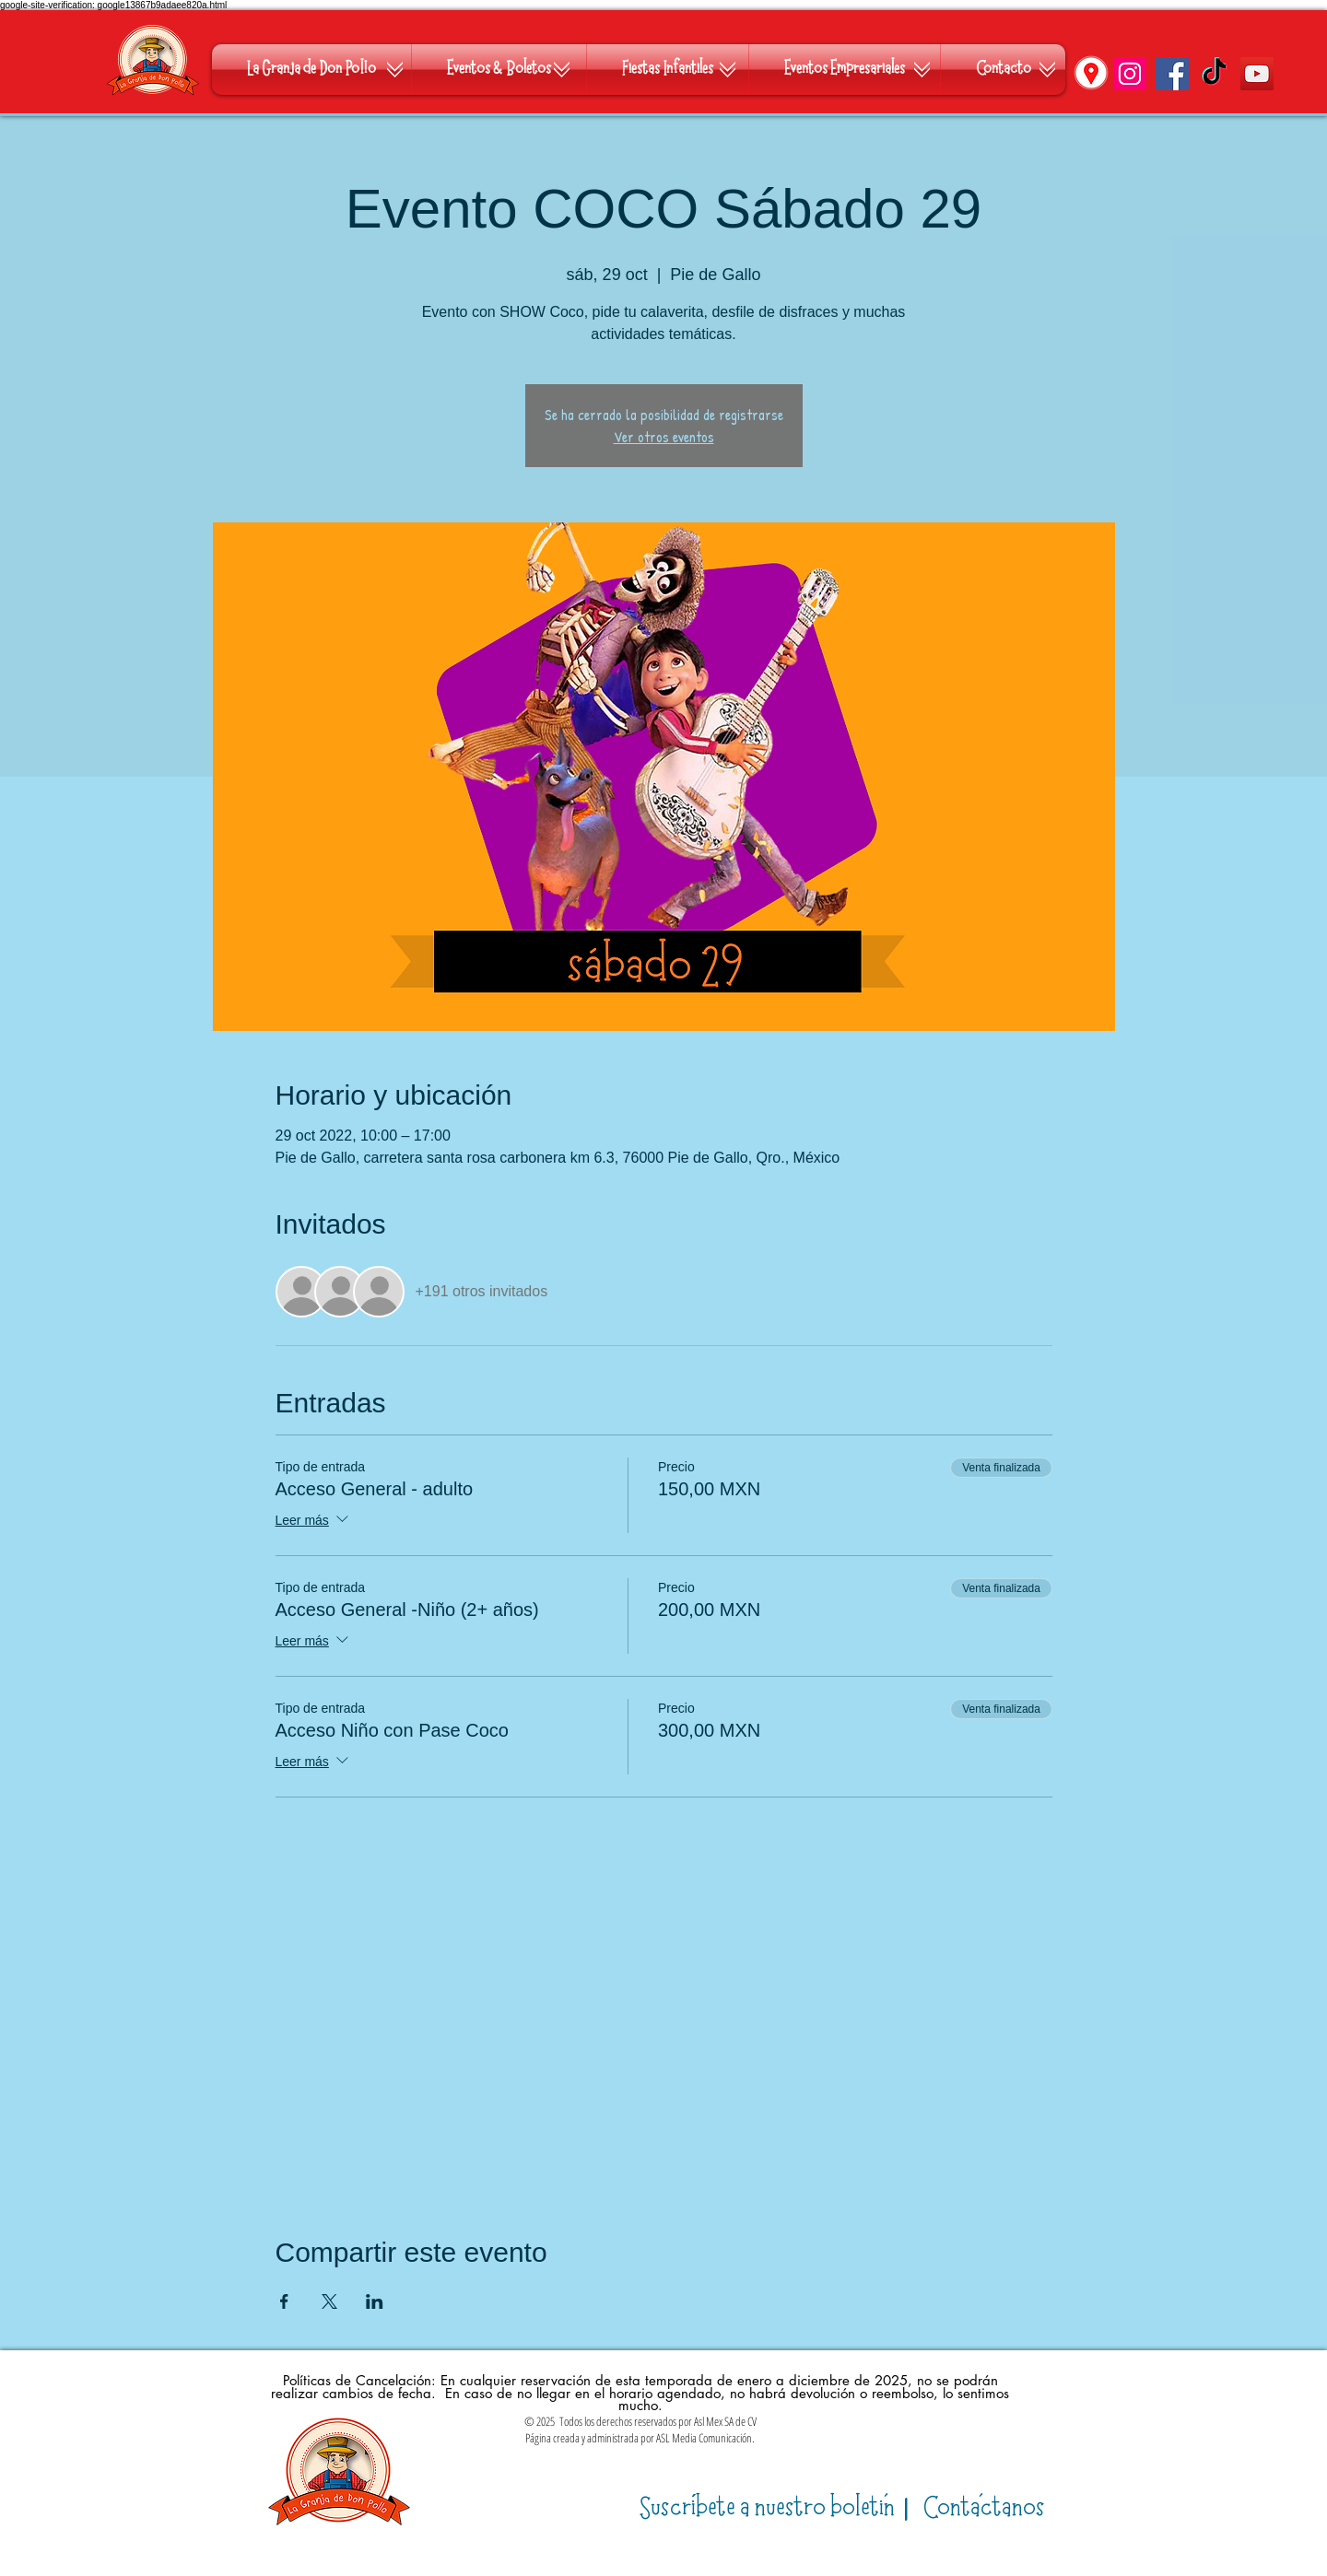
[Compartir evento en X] (329, 2301)
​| (777, 2508)
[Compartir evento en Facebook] (284, 2301)
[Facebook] (1172, 73)
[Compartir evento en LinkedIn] (374, 2301)
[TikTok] (1214, 73)
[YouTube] (1257, 73)
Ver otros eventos (664, 437)
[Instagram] (1129, 73)
